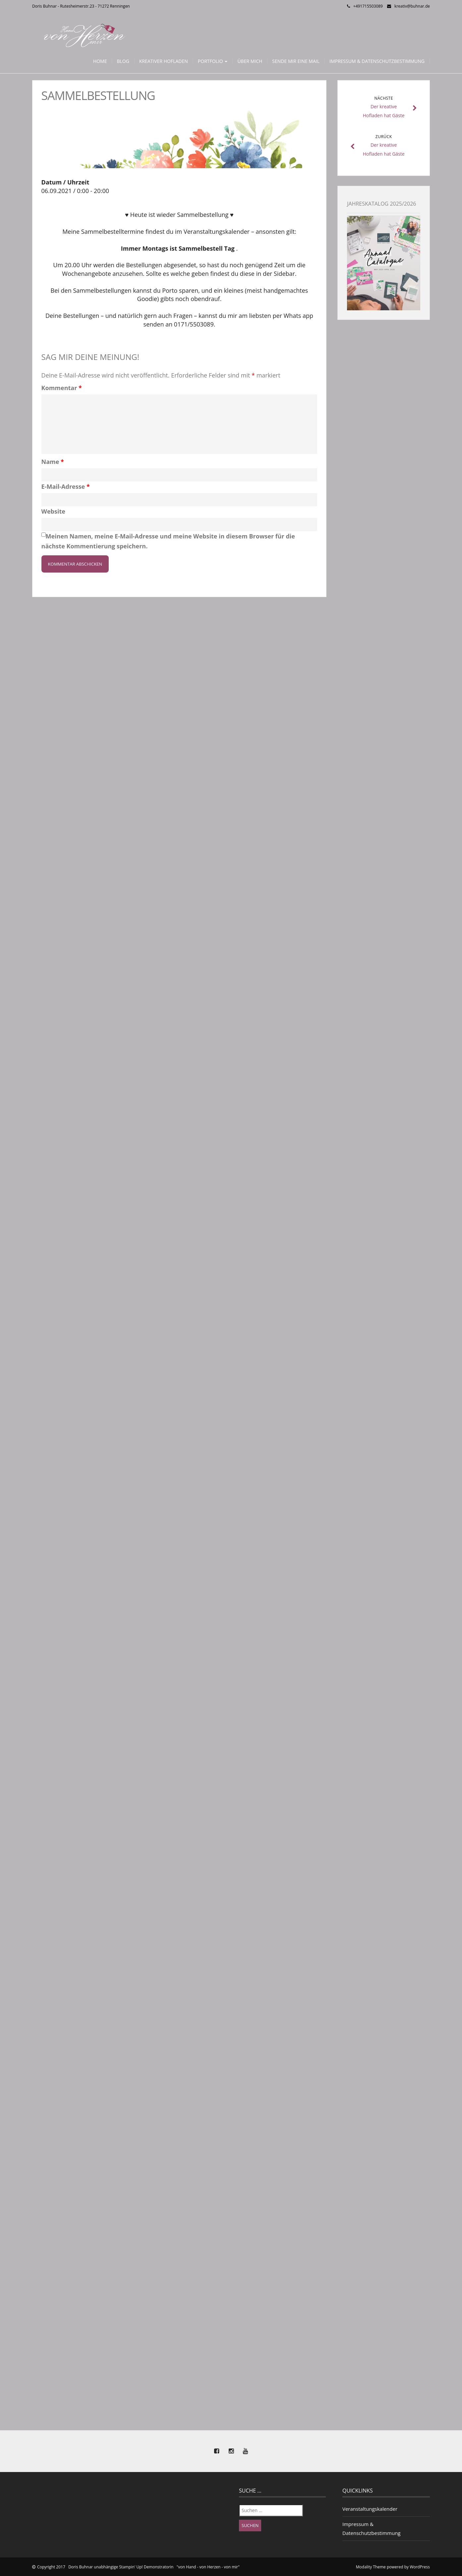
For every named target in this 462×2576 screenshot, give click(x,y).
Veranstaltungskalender (369, 2508)
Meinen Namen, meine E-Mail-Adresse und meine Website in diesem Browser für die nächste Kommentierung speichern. (168, 541)
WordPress (420, 2567)
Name (52, 462)
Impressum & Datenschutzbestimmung (377, 61)
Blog (123, 61)
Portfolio (213, 61)
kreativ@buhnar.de (412, 6)
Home (100, 61)
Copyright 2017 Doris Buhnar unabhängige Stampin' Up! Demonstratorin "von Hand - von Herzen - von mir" (138, 2567)
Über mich (249, 61)
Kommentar (61, 388)
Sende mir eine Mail (295, 61)
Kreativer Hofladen (163, 61)
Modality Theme (371, 2567)
